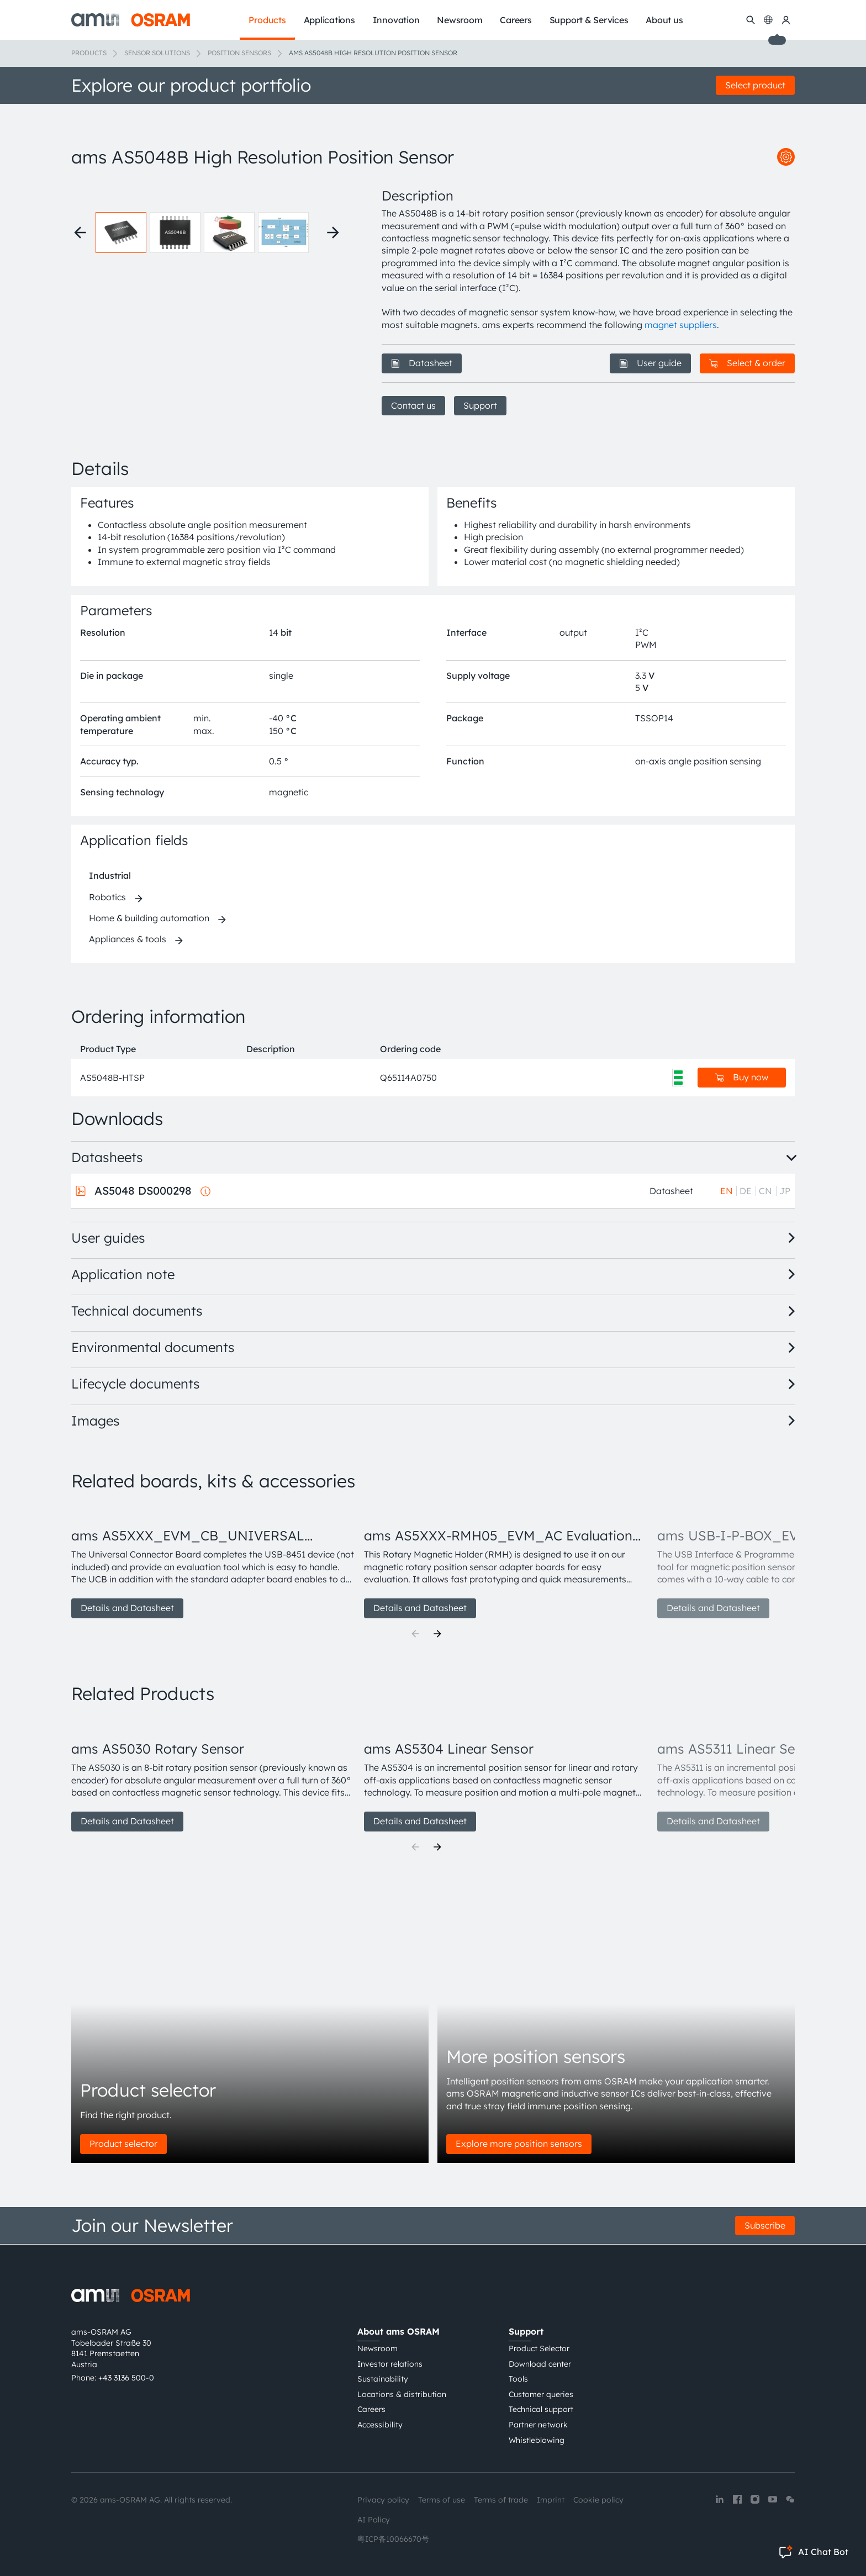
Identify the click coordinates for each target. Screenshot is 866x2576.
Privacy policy (383, 2500)
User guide (650, 362)
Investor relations (390, 2364)
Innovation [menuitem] (396, 19)
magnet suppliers (681, 324)
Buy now (741, 1077)
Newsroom (377, 2348)
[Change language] (768, 20)
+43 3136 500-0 (126, 2378)
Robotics (107, 896)
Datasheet (421, 362)
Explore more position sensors (519, 2143)
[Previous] (415, 1633)
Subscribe (764, 2225)
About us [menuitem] (664, 19)
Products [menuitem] (267, 19)
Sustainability (382, 2379)
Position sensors (239, 53)
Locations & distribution (401, 2394)
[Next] (437, 1633)
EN (726, 1190)
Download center (540, 2364)
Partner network (538, 2425)
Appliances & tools (127, 938)
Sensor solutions (157, 53)
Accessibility (380, 2425)
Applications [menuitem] (329, 19)
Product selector (123, 2143)
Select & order (747, 362)
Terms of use (441, 2500)
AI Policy (373, 2520)
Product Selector (539, 2348)
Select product (755, 85)
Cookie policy (598, 2500)
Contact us (413, 405)
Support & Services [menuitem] (589, 19)
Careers (371, 2409)
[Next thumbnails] (333, 232)
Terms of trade (501, 2500)
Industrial (110, 875)
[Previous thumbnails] (80, 232)
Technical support (541, 2409)
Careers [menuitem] (515, 19)
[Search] (750, 20)
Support (480, 405)
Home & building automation (149, 917)
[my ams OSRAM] (786, 20)
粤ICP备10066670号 (393, 2539)
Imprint (550, 2500)
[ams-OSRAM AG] (130, 20)
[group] (213, 1560)
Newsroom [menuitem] (459, 19)
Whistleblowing (536, 2440)
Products (89, 53)
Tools (518, 2379)
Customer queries (541, 2394)
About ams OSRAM (398, 2331)
